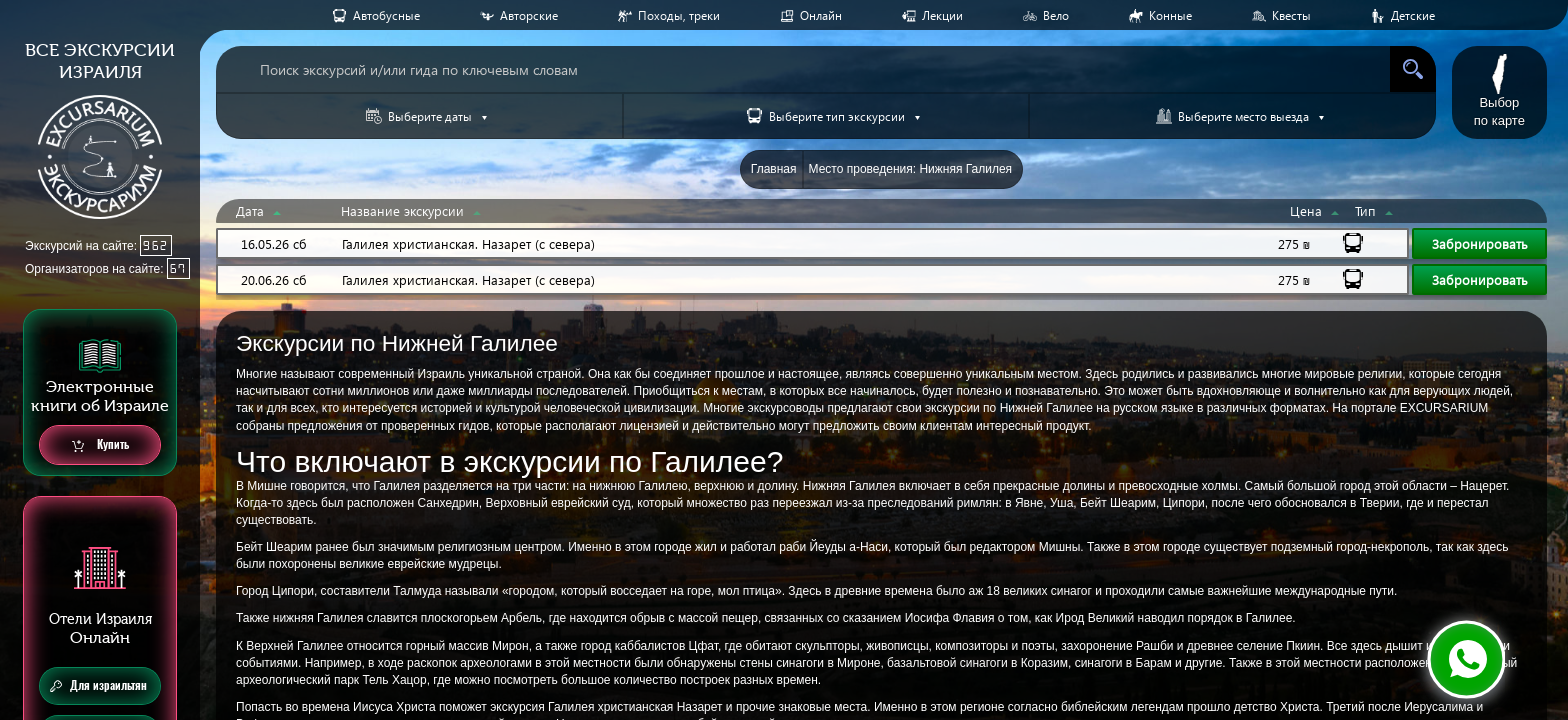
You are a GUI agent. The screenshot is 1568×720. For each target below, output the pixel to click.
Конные (1170, 15)
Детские (1413, 15)
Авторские (529, 15)
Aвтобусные (386, 15)
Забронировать (1480, 243)
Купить (100, 445)
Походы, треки (679, 15)
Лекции (942, 15)
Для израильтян (98, 686)
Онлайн (821, 15)
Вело (1056, 15)
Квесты (1291, 15)
